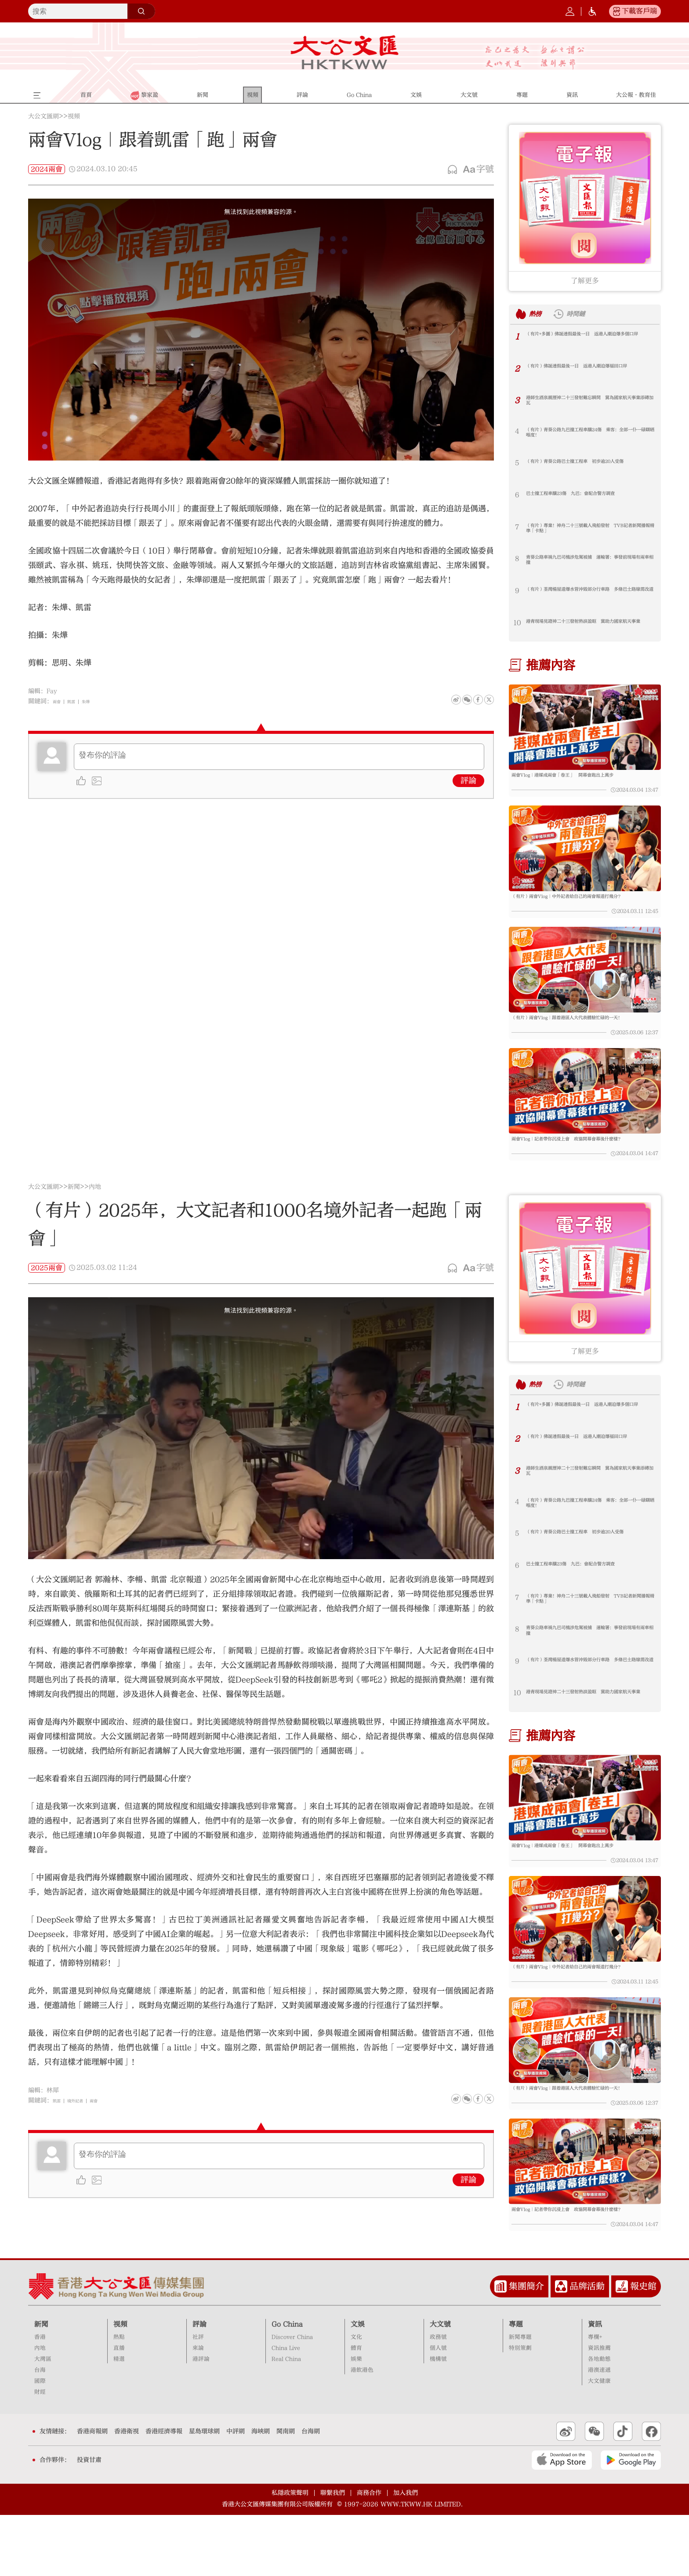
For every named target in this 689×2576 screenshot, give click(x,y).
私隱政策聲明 (290, 2554)
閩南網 (285, 2492)
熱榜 (539, 313)
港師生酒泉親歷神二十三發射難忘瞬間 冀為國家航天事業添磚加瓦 (589, 403)
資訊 (595, 2385)
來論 (198, 2408)
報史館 (643, 2347)
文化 (356, 2398)
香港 (40, 2398)
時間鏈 (589, 313)
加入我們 (405, 2554)
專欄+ (595, 2398)
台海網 (310, 2492)
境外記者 (84, 2131)
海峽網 (260, 2492)
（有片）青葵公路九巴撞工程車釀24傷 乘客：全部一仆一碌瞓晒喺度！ (590, 435)
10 (517, 623)
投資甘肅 (89, 2521)
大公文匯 (345, 52)
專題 (516, 2385)
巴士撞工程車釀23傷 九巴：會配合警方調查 (590, 499)
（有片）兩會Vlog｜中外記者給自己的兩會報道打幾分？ (582, 910)
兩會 (59, 701)
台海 (40, 2431)
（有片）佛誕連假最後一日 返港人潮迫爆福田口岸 (589, 371)
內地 (95, 1217)
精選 (119, 2420)
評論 (468, 780)
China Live (286, 2408)
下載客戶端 (639, 11)
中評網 (235, 2492)
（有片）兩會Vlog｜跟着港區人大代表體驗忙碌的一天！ (582, 1039)
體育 (356, 2408)
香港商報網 (92, 2492)
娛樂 (356, 2420)
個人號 (438, 2408)
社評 (198, 2398)
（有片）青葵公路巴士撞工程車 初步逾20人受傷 (589, 467)
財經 (40, 2453)
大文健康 (599, 2442)
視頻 (74, 116)
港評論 (201, 2420)
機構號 (438, 2420)
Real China (286, 2420)
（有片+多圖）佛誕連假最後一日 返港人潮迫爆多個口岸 (587, 339)
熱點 (119, 2398)
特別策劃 (520, 2408)
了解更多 (585, 281)
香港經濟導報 (163, 2492)
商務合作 (369, 2554)
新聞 (74, 1217)
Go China (287, 2385)
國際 (40, 2442)
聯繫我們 (332, 2554)
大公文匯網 (43, 116)
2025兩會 (46, 1298)
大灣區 (42, 2420)
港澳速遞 (599, 2431)
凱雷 (78, 701)
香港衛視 (126, 2492)
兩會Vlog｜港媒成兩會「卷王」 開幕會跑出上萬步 (582, 781)
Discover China (292, 2398)
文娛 (358, 2385)
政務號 (438, 2398)
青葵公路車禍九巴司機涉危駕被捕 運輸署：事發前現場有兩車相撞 (589, 563)
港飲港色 (362, 2431)
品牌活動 (587, 2347)
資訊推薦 (599, 2408)
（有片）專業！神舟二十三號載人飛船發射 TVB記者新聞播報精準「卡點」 (589, 531)
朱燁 (97, 701)
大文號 (440, 2385)
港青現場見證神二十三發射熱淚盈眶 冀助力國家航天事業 (589, 627)
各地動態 (599, 2420)
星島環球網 (204, 2492)
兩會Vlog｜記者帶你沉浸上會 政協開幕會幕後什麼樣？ (582, 1169)
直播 (119, 2408)
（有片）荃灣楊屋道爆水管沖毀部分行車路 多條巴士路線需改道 (589, 595)
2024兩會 (46, 169)
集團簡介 (526, 2347)
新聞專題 (520, 2398)
